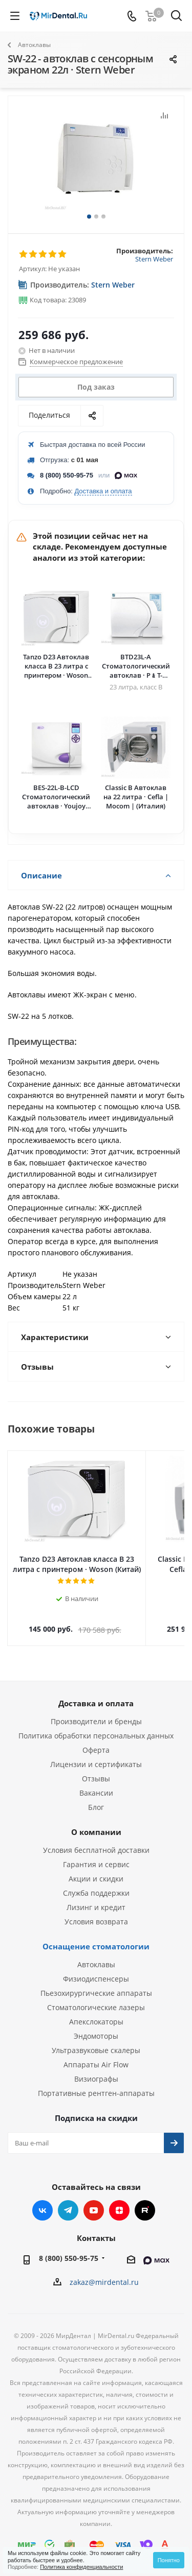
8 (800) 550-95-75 (66, 475)
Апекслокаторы (96, 2011)
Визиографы (96, 2068)
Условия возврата (96, 1911)
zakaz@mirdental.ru (104, 2272)
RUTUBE (145, 2200)
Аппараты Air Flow (96, 2054)
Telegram (68, 2200)
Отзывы (96, 1768)
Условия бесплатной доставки (96, 1840)
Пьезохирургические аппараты (96, 1983)
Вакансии (96, 1782)
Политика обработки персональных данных (96, 1725)
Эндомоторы (96, 2026)
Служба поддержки (96, 1883)
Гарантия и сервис (96, 1854)
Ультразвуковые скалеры (96, 2040)
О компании (96, 1822)
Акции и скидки (96, 1868)
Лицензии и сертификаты (96, 1754)
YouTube (93, 2200)
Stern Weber (154, 259)
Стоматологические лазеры (96, 1997)
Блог (96, 1797)
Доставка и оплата (103, 491)
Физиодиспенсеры (96, 1968)
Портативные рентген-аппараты (96, 2083)
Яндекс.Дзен (119, 2200)
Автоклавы (96, 1954)
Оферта (96, 1740)
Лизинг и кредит (96, 1897)
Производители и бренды (96, 1711)
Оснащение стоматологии (96, 1936)
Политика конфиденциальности (81, 2567)
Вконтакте (42, 2200)
